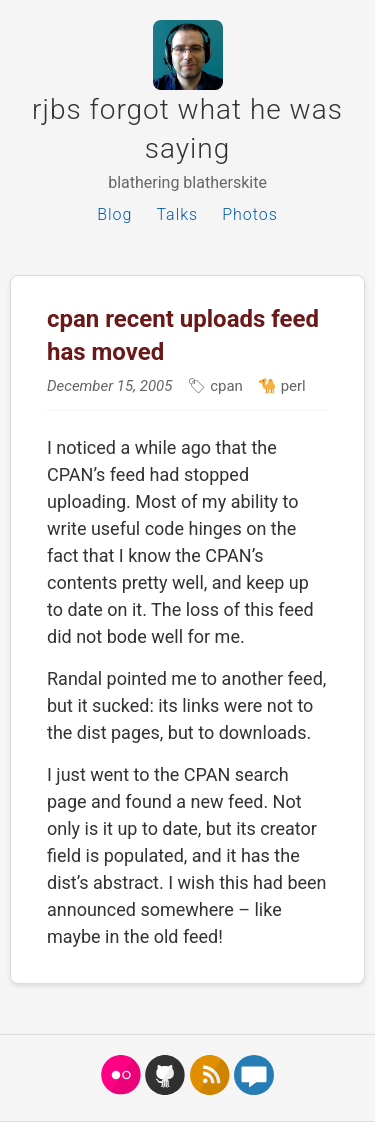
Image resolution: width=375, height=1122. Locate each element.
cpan (224, 386)
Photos (250, 214)
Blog (114, 214)
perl (291, 386)
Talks (177, 214)
